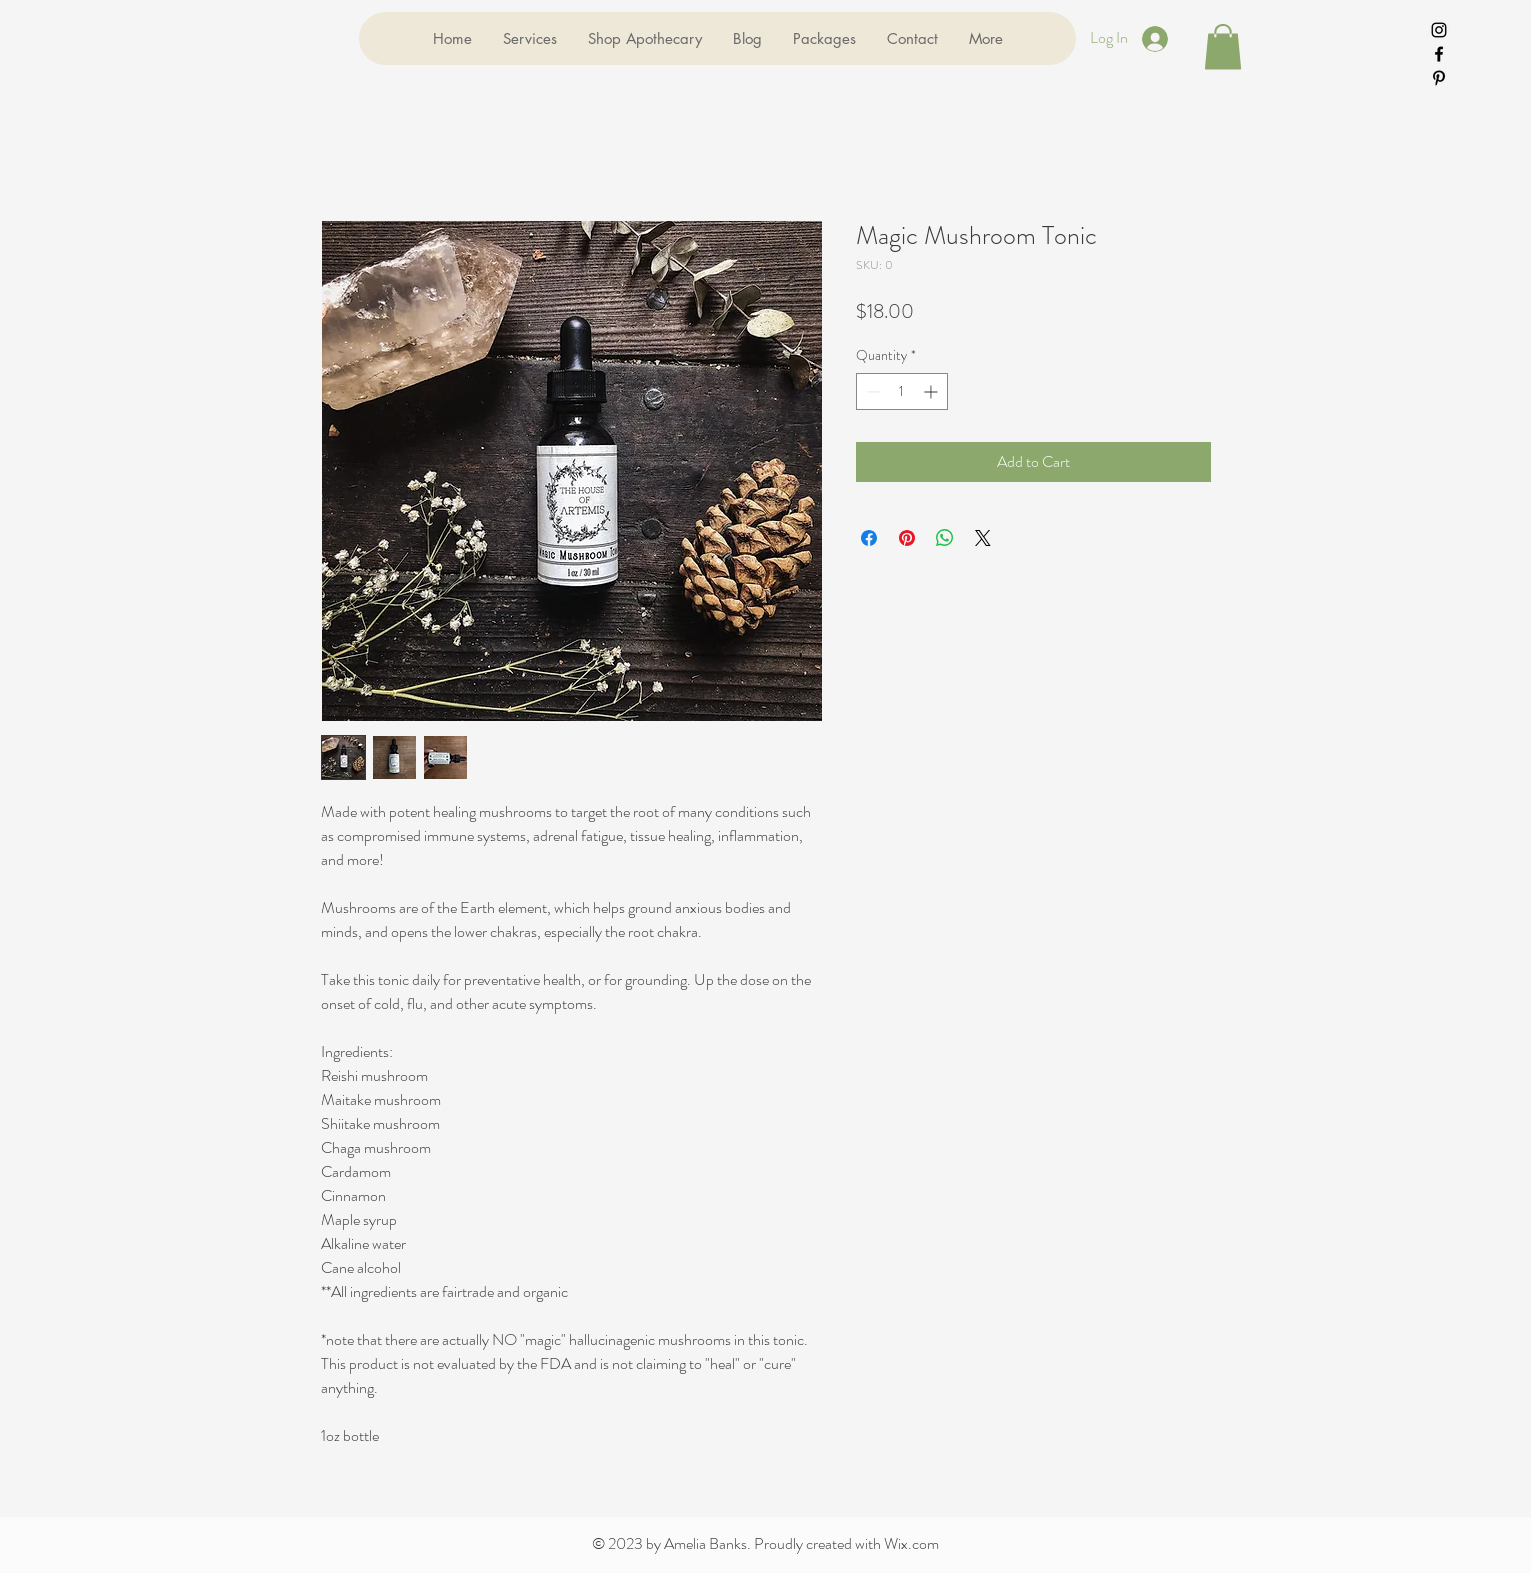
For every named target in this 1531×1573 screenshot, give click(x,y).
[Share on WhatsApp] (945, 538)
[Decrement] (871, 391)
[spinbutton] (902, 391)
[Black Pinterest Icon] (1439, 78)
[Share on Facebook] (869, 538)
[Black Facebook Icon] (1439, 54)
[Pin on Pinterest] (907, 538)
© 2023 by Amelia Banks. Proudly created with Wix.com (765, 1543)
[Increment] (932, 391)
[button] (1223, 46)
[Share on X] (983, 538)
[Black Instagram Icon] (1439, 30)
